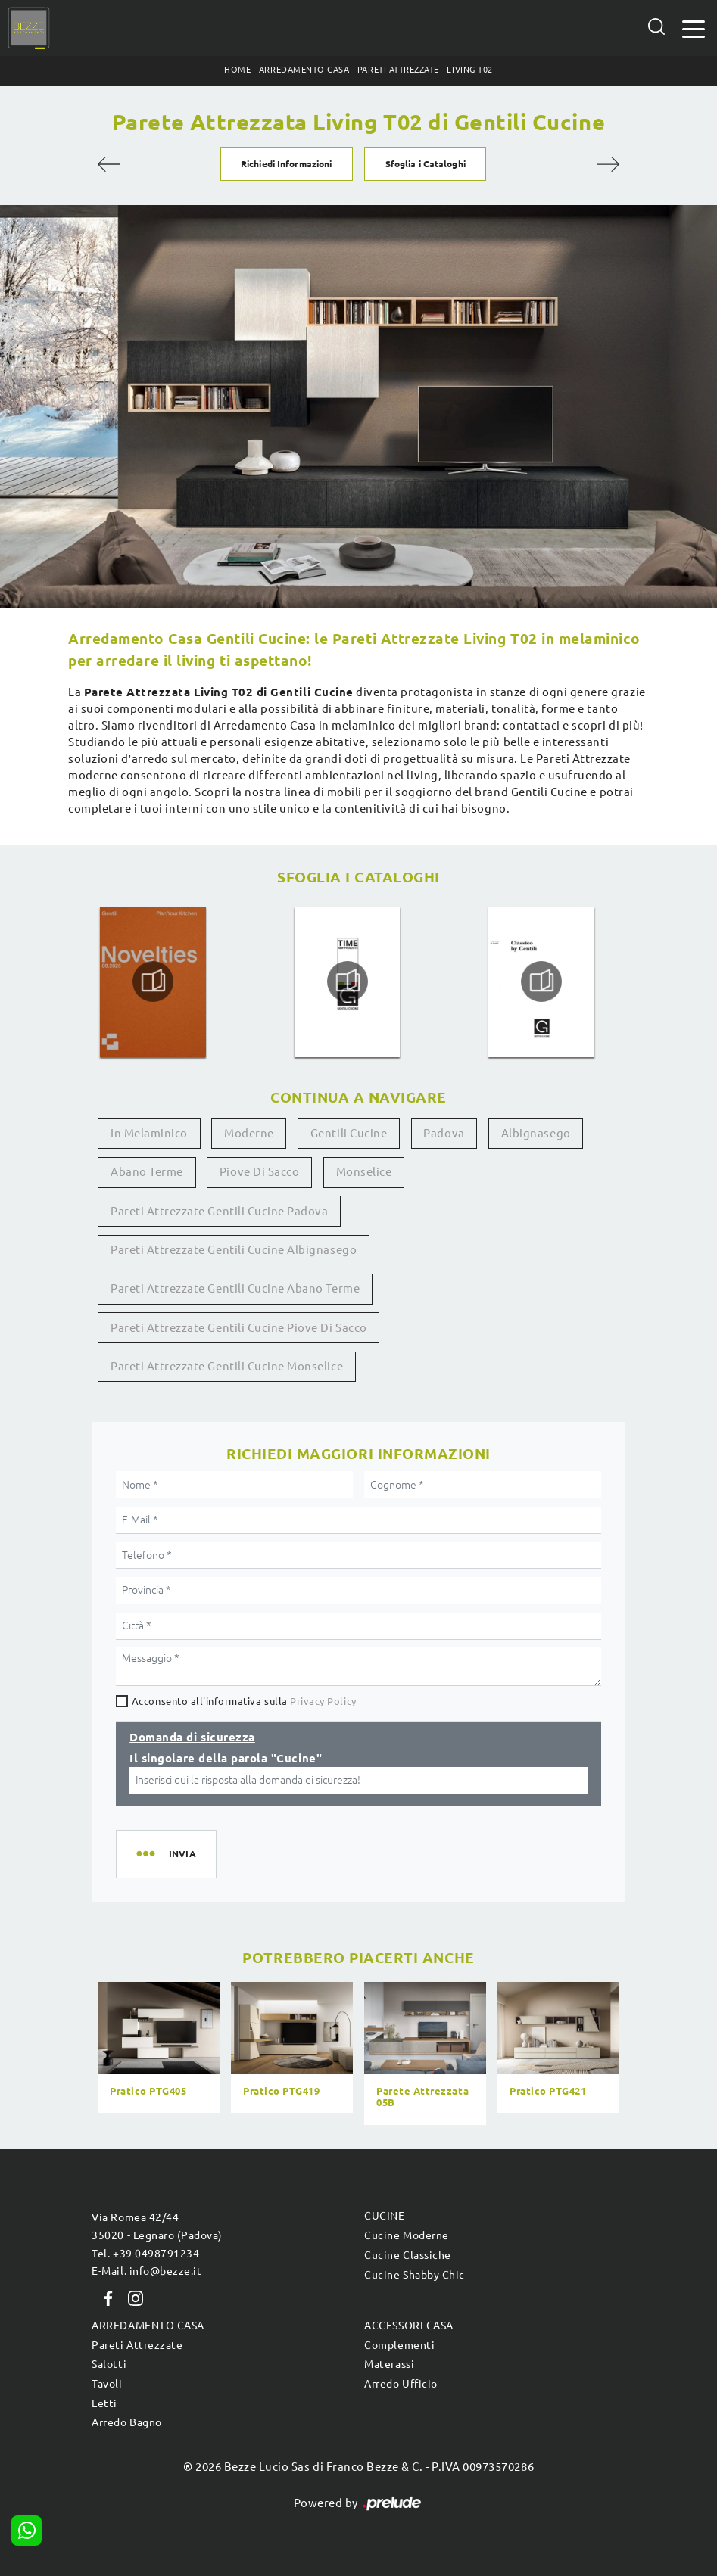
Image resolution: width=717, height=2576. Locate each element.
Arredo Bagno (126, 2422)
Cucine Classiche (407, 2255)
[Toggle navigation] (693, 27)
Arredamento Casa (304, 69)
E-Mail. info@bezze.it (146, 2271)
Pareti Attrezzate (398, 69)
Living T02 (469, 69)
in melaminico (149, 1133)
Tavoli (107, 2384)
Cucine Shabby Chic (414, 2275)
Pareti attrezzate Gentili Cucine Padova (219, 1211)
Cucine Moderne (406, 2235)
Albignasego (536, 1133)
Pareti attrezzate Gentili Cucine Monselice (227, 1366)
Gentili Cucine (348, 1133)
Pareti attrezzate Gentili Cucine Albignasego (234, 1249)
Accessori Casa (408, 2325)
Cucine (384, 2216)
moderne (249, 1133)
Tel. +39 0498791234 (145, 2254)
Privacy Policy (323, 1701)
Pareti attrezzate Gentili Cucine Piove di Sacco (239, 1327)
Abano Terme (147, 1171)
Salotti (109, 2364)
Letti (104, 2403)
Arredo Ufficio (400, 2384)
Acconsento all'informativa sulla (244, 1701)
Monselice (364, 1171)
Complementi (399, 2345)
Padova (443, 1133)
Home (237, 69)
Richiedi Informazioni (286, 164)
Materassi (389, 2364)
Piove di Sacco (259, 1171)
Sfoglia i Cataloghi (425, 164)
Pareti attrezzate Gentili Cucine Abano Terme (235, 1288)
